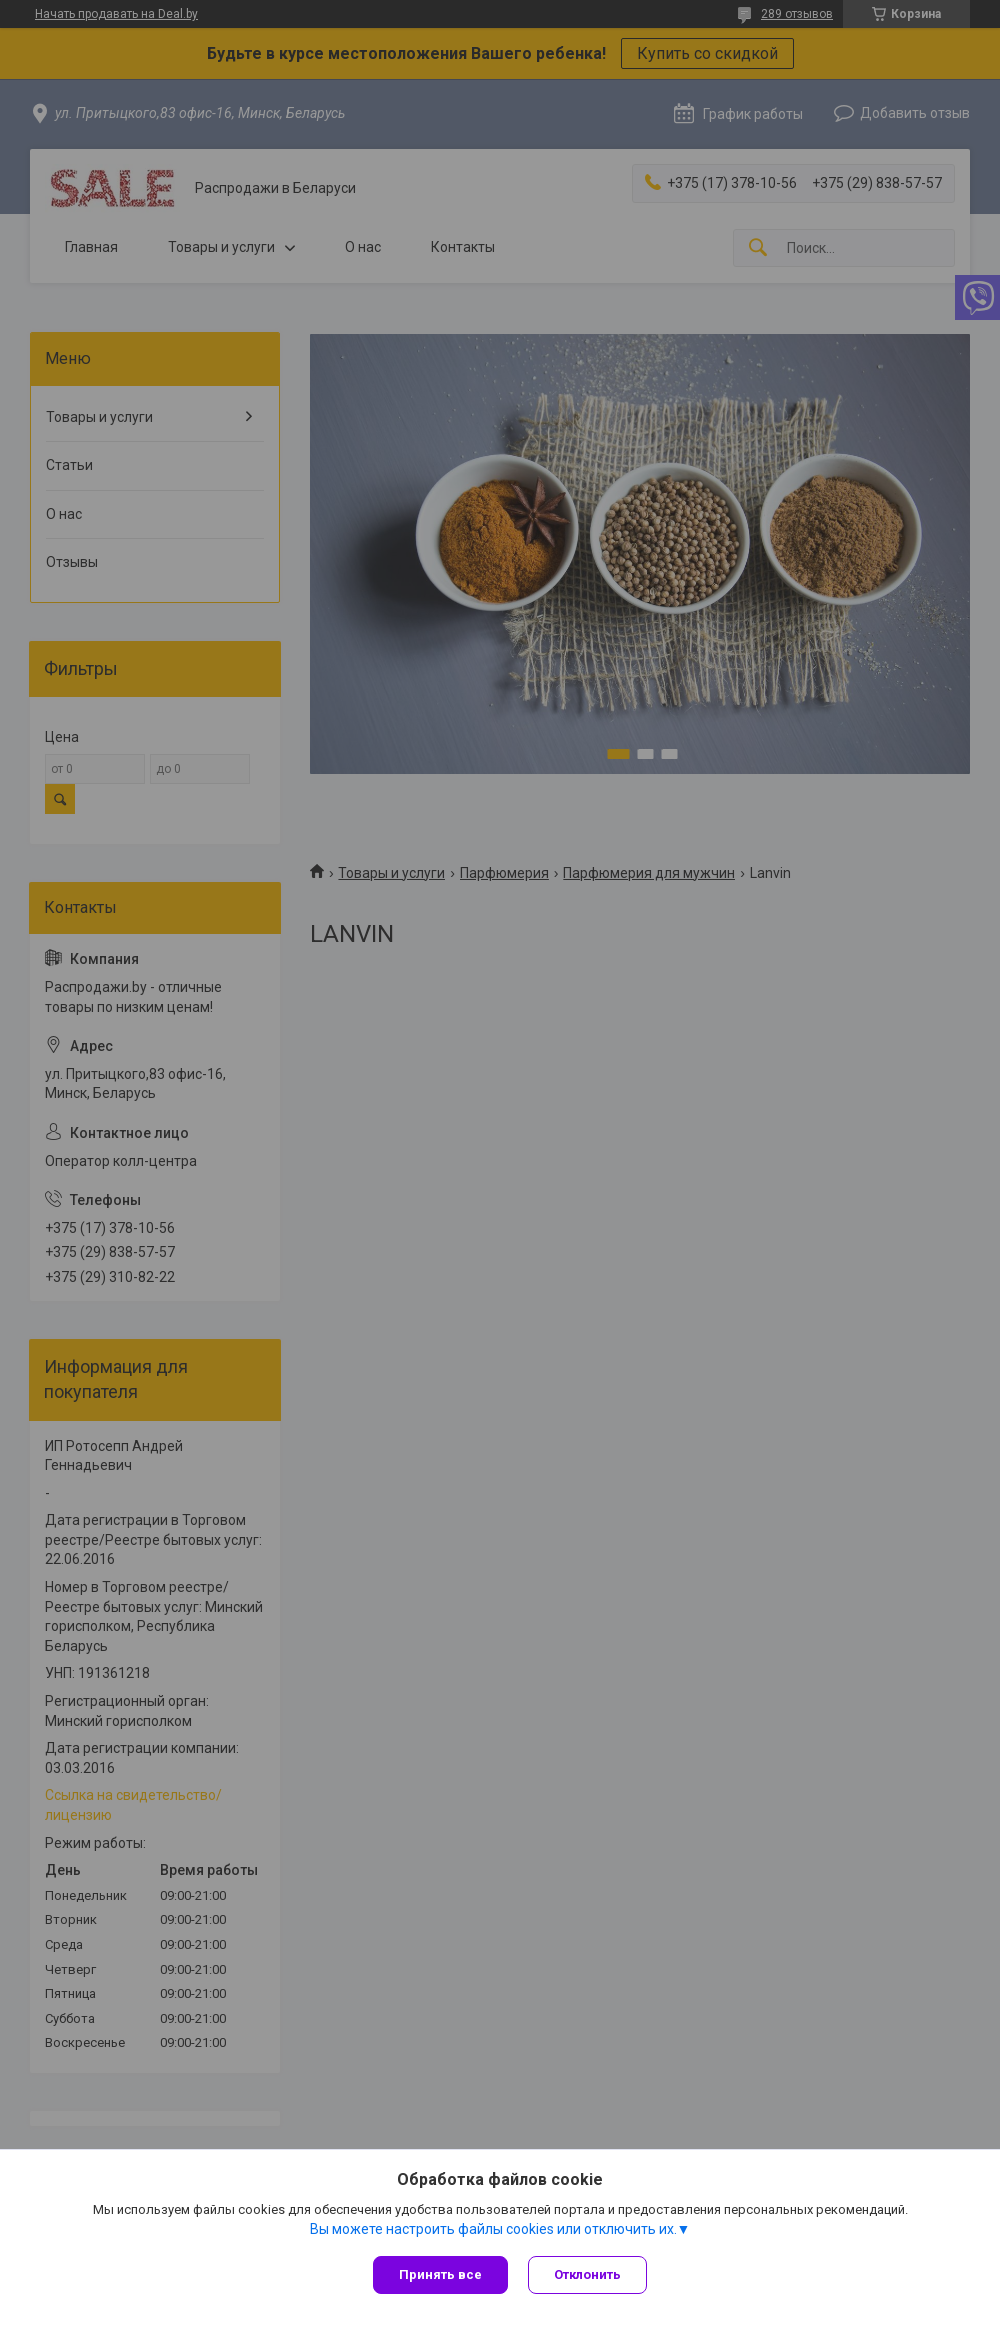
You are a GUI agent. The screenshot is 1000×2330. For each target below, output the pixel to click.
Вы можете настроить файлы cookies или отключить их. (493, 2229)
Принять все (440, 2274)
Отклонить (587, 2274)
